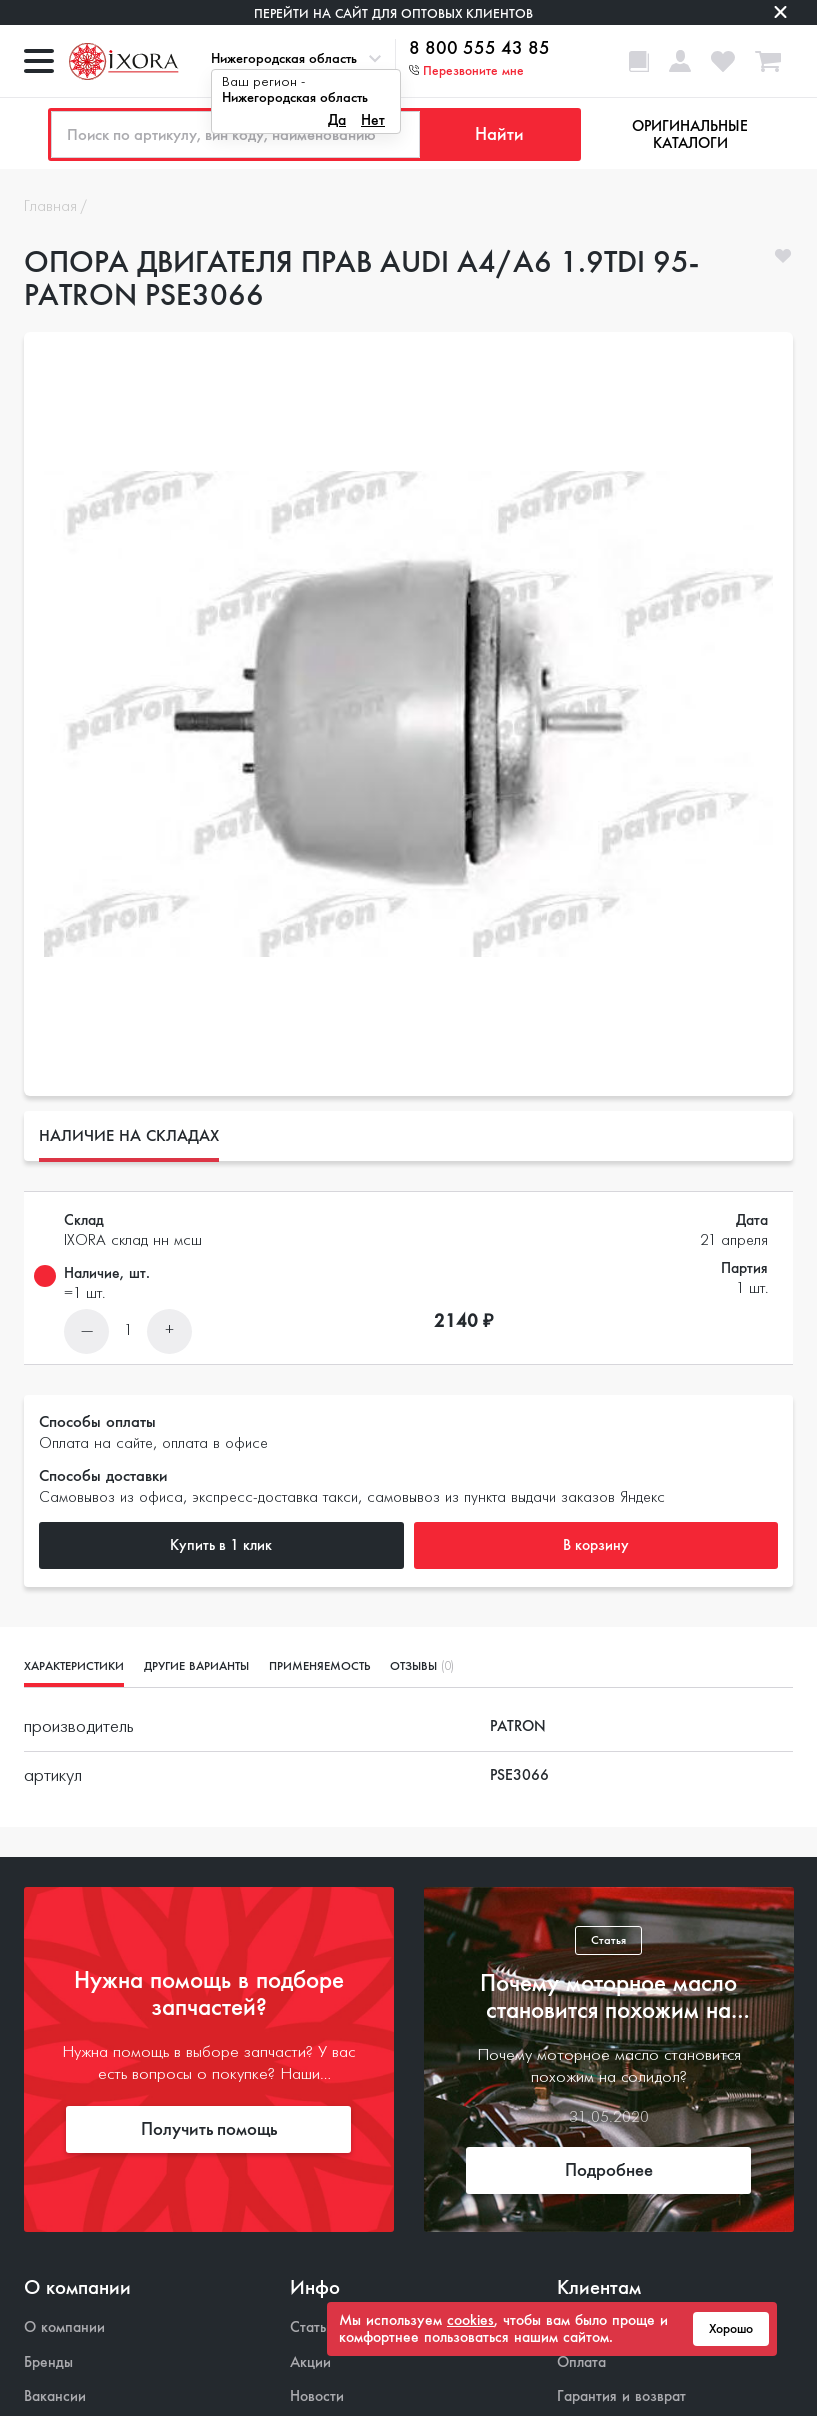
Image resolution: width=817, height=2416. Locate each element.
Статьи (312, 2327)
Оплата (581, 2362)
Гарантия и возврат (621, 2396)
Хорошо (731, 2329)
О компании (64, 2327)
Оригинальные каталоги (690, 134)
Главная (50, 207)
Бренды (48, 2362)
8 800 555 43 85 (479, 49)
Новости (317, 2396)
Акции (310, 2362)
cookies (470, 2320)
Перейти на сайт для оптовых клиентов (393, 13)
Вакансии (55, 2396)
